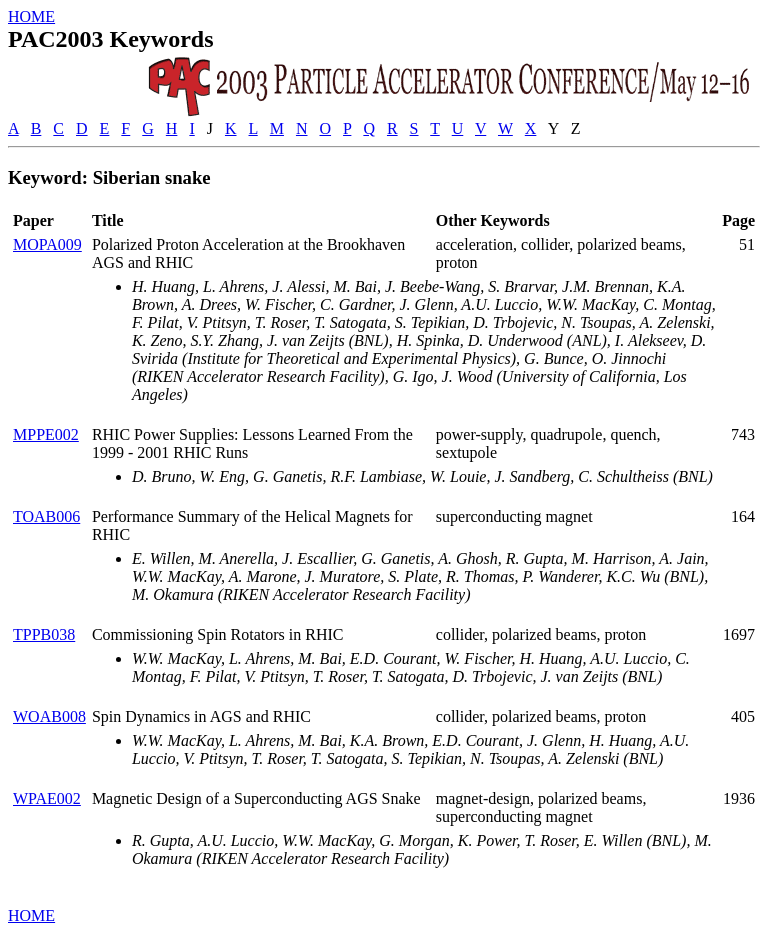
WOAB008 (49, 716)
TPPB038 (44, 634)
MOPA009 (47, 244)
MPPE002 (46, 434)
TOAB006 (46, 516)
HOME (31, 16)
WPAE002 (47, 798)
